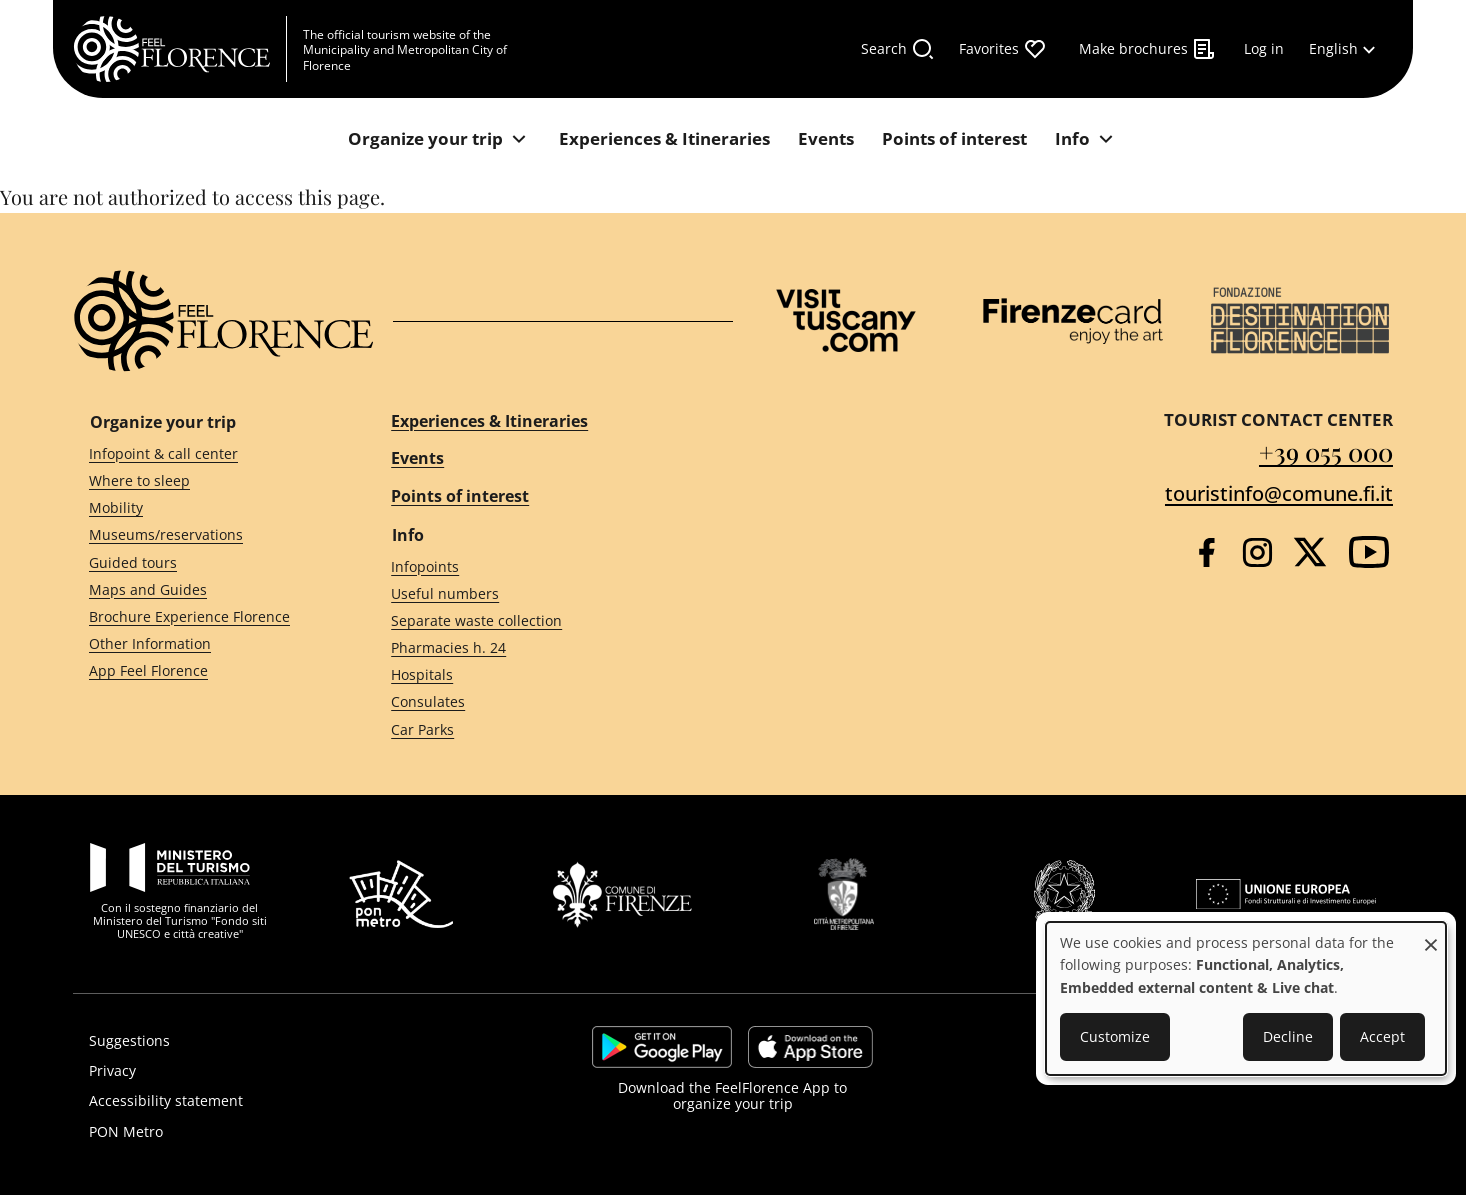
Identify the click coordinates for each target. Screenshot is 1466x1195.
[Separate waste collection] (544, 621)
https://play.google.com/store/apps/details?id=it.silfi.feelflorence (662, 1047)
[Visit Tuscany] (846, 320)
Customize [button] (1115, 1036)
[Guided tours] (204, 562)
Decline (1288, 1036)
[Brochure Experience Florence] (204, 616)
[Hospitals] (544, 675)
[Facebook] (1206, 552)
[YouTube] (1369, 552)
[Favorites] (1003, 49)
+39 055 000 (1326, 451)
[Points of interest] (954, 139)
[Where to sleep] (204, 481)
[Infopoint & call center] (204, 453)
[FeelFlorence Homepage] (180, 49)
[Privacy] (279, 1071)
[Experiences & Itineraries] (664, 139)
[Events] (826, 139)
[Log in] (1264, 49)
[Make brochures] (1147, 49)
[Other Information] (204, 644)
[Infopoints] (544, 566)
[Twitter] (1310, 552)
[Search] (898, 49)
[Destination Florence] (1300, 320)
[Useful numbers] (544, 593)
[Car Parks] (544, 729)
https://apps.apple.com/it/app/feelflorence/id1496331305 (810, 1047)
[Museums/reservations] (204, 535)
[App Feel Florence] (204, 671)
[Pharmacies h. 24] (544, 648)
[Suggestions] (279, 1041)
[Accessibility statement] (279, 1101)
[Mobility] (204, 508)
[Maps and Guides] (204, 589)
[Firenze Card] (1073, 321)
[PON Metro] (279, 1132)
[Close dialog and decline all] (1431, 934)
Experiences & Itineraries (489, 421)
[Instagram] (1257, 552)
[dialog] (1246, 998)
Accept (1382, 1036)
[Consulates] (544, 702)
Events (417, 458)
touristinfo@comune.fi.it (1279, 493)
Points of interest (460, 496)
